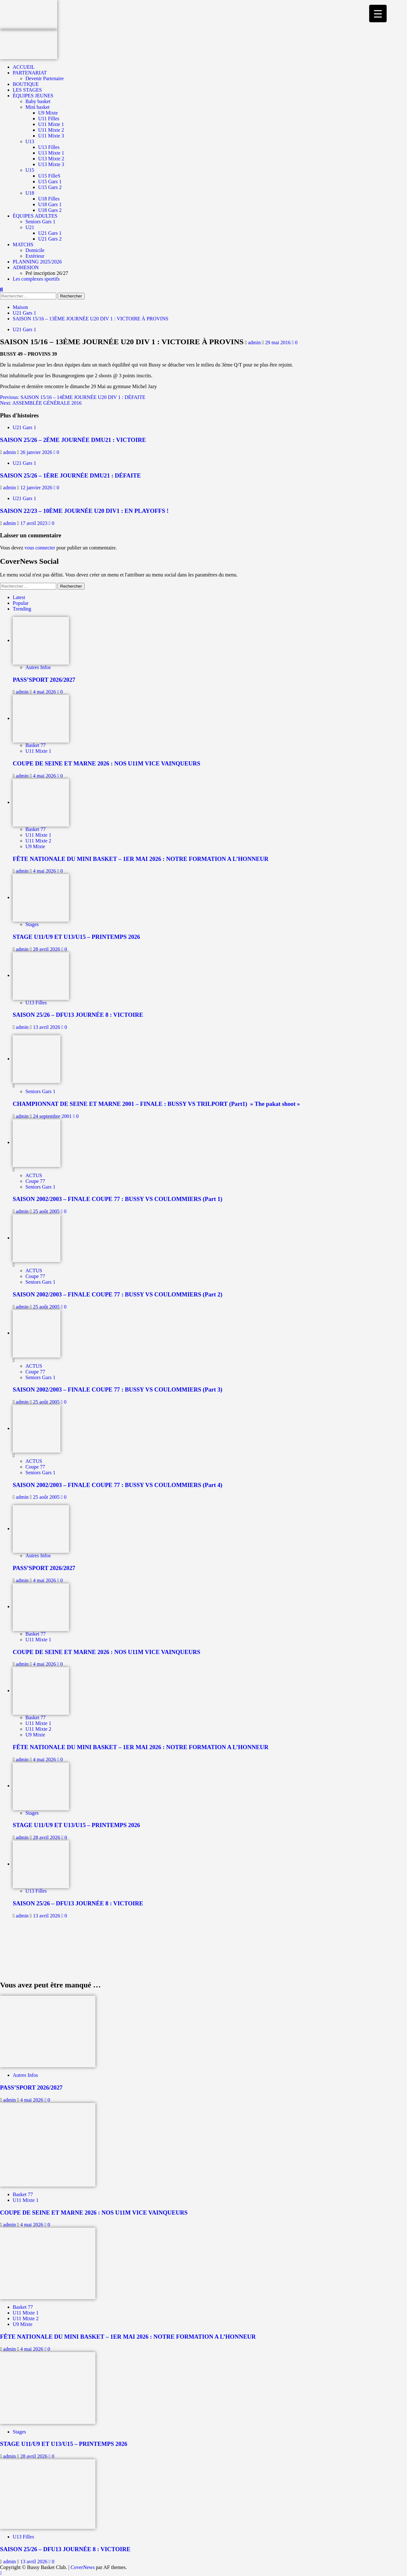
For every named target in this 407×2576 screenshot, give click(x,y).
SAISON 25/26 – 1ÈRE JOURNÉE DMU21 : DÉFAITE (70, 475)
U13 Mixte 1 (51, 153)
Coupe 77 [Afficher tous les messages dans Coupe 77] (35, 1181)
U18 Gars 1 (50, 204)
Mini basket (37, 107)
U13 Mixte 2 (51, 158)
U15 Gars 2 (50, 187)
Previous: (72, 397)
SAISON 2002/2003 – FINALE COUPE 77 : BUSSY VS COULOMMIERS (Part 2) (117, 1294)
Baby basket (38, 101)
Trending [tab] (22, 608)
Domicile (35, 250)
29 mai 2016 (278, 342)
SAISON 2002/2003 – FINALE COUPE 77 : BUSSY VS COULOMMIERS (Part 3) (117, 1389)
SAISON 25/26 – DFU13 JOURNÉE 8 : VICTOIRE (78, 1014)
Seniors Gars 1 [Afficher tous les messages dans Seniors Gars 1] (40, 1091)
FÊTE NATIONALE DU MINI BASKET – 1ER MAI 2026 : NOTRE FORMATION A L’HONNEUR (140, 858)
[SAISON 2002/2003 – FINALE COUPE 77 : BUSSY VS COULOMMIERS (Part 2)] (36, 1237)
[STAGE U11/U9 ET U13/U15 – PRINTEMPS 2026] (41, 897)
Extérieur (35, 256)
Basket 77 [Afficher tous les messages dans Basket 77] (35, 745)
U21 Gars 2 (50, 238)
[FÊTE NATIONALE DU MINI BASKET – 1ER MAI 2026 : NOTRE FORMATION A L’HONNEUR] (41, 802)
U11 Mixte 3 (51, 135)
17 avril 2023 (34, 523)
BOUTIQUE (26, 84)
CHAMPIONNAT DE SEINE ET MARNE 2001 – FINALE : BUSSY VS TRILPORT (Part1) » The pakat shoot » (156, 1103)
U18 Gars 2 (50, 210)
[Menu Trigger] (378, 13)
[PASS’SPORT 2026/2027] (41, 640)
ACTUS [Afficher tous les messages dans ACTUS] (33, 1175)
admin (255, 342)
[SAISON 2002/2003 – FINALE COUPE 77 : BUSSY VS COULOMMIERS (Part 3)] (36, 1333)
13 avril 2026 (47, 1027)
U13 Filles (48, 147)
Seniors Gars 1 (40, 221)
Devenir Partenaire (44, 78)
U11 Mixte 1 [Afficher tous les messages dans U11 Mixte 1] (38, 751)
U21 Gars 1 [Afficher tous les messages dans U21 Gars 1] (24, 329)
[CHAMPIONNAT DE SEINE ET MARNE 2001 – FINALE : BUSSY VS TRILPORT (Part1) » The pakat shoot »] (36, 1058)
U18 (29, 193)
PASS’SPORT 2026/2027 (44, 679)
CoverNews (83, 2567)
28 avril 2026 (47, 949)
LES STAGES (27, 90)
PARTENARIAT (30, 72)
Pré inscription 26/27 (46, 273)
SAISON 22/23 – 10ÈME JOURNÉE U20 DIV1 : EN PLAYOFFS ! (84, 510)
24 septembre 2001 (53, 1116)
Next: (40, 403)
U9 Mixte (48, 112)
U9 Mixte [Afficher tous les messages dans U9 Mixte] (35, 846)
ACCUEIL (24, 67)
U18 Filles (48, 198)
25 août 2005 (47, 1211)
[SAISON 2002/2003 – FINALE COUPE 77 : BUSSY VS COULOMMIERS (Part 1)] (36, 1142)
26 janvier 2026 (36, 452)
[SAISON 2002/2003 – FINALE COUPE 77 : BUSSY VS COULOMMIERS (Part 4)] (36, 1428)
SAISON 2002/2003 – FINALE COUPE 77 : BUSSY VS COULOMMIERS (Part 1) (117, 1199)
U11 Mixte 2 (51, 130)
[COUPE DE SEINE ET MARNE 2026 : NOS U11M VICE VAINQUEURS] (41, 718)
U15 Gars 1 (50, 181)
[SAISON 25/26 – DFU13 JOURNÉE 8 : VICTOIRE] (41, 975)
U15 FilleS (49, 175)
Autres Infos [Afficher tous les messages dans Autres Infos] (38, 667)
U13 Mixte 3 (51, 164)
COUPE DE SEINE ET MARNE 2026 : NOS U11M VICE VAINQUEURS (106, 763)
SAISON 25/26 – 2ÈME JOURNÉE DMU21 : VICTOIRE (73, 439)
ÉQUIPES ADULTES (35, 216)
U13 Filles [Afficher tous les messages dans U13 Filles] (36, 1002)
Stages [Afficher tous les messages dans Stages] (32, 924)
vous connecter (39, 547)
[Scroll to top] (1, 2573)
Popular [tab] (21, 603)
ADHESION (26, 267)
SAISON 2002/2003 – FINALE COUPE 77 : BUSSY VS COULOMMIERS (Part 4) (117, 1485)
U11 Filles (48, 118)
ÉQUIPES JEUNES (33, 95)
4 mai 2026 (45, 692)
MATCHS (23, 244)
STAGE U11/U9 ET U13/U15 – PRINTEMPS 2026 (76, 936)
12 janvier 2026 (36, 487)
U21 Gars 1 (50, 233)
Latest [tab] (19, 597)
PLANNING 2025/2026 (37, 261)
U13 (29, 141)
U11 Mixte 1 (51, 124)
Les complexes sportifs (36, 279)
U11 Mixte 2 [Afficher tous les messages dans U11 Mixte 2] (38, 840)
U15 (29, 170)
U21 (29, 227)
